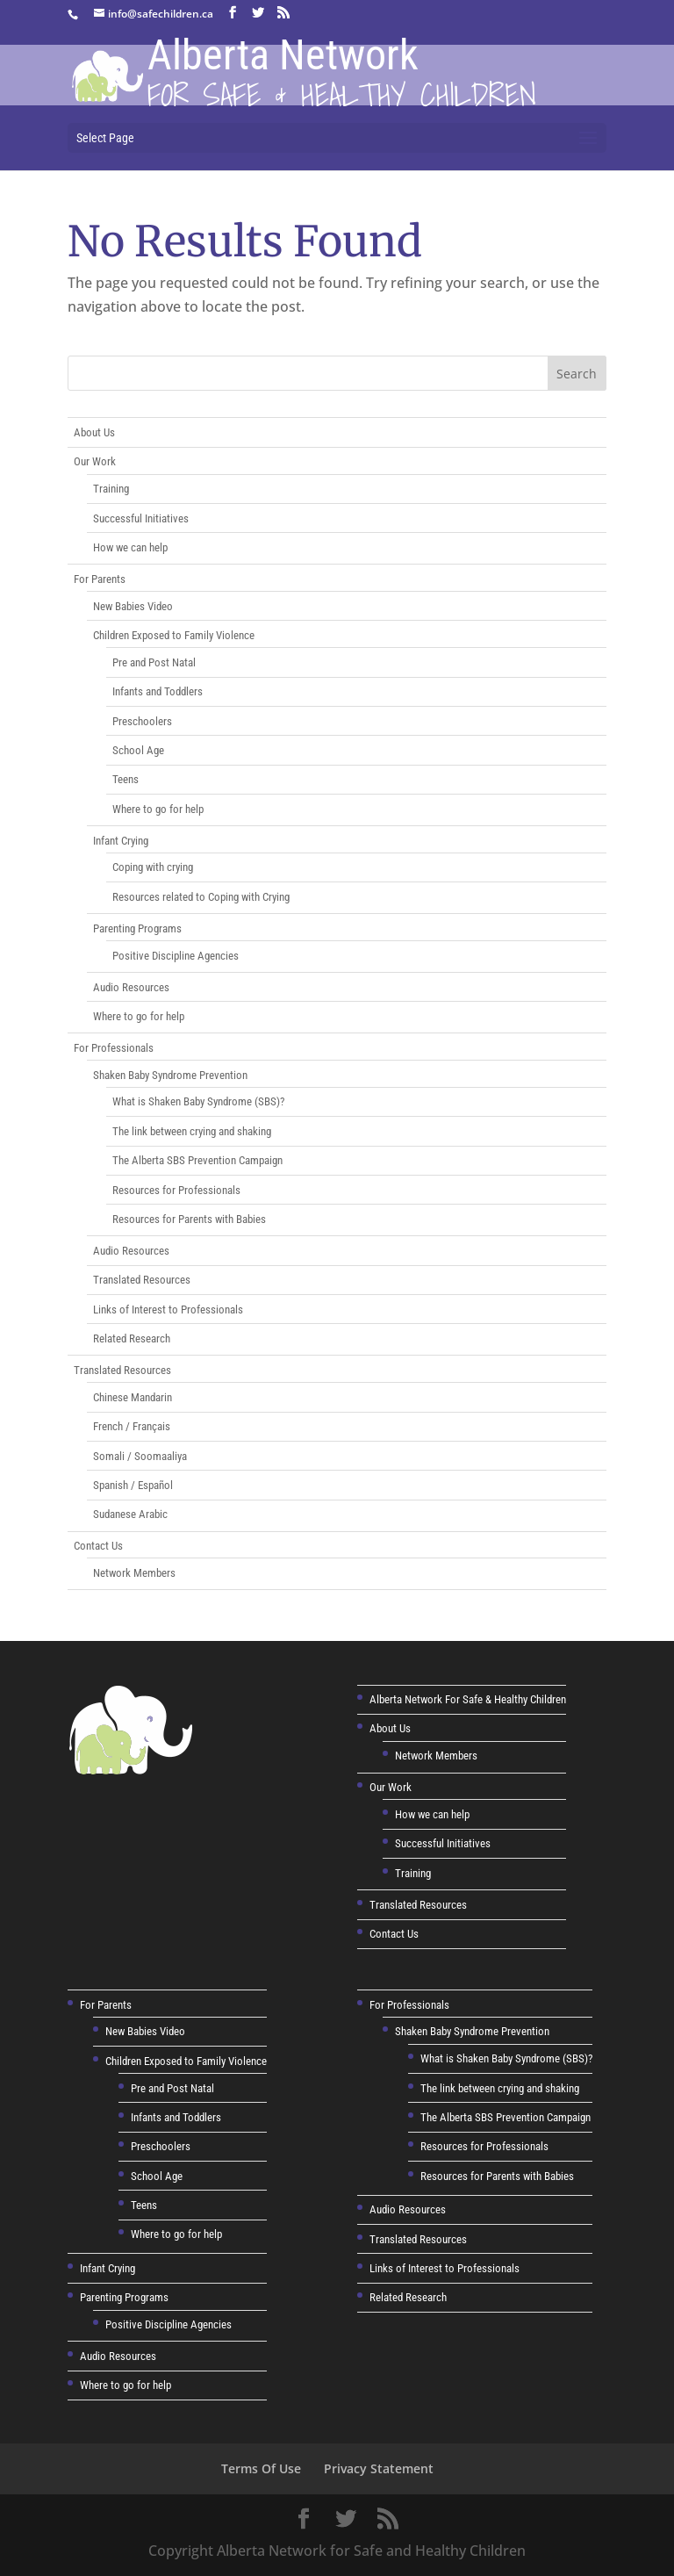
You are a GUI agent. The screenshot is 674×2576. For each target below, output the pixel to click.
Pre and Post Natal (154, 662)
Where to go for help (158, 809)
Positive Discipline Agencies (175, 955)
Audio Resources (131, 987)
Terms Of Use (261, 2468)
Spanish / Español (133, 1485)
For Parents (99, 579)
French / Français (131, 1426)
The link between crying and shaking (191, 1131)
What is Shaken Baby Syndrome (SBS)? (198, 1101)
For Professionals (114, 1047)
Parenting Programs (137, 928)
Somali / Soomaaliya (140, 1456)
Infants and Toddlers (157, 691)
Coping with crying (152, 867)
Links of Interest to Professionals (168, 1309)
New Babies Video (133, 606)
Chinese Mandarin (132, 1397)
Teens (125, 779)
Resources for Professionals (176, 1190)
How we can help (130, 547)
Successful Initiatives (141, 518)
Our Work (95, 461)
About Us (94, 432)
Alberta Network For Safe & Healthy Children (467, 1699)
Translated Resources (141, 1279)
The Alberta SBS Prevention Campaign (197, 1160)
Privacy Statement (379, 2468)
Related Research (131, 1338)
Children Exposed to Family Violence (174, 635)
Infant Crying (120, 840)
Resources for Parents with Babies (189, 1219)
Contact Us (98, 1545)
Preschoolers (142, 721)
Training (111, 488)
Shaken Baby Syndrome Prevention (170, 1075)
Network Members (134, 1572)
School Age (138, 750)
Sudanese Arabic (130, 1514)
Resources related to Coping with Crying (201, 896)
